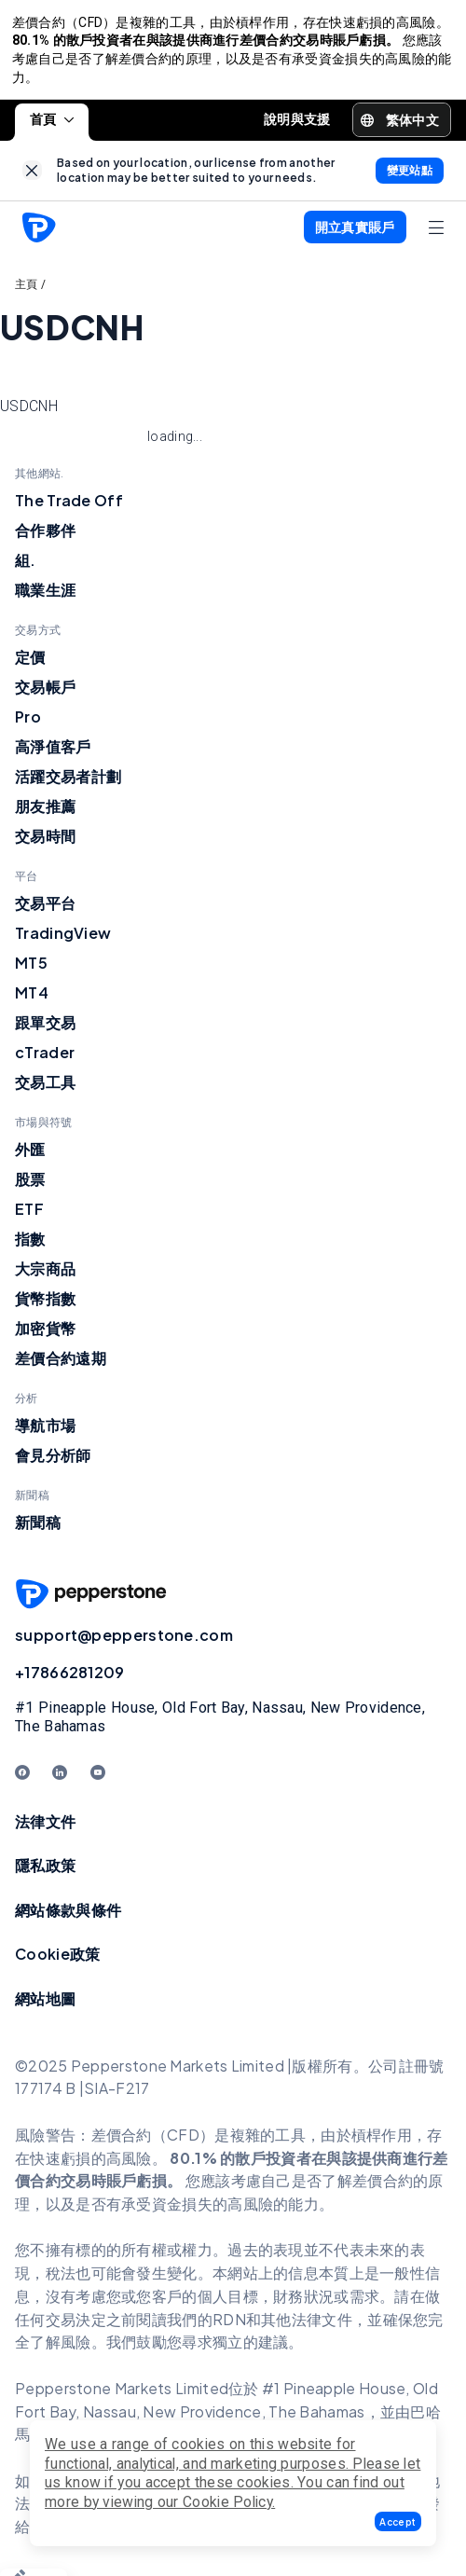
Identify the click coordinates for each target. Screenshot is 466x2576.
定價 (30, 664)
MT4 (31, 1000)
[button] (398, 2521)
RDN (229, 2326)
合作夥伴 (45, 537)
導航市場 (45, 1432)
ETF (29, 1216)
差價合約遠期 (60, 1365)
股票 (30, 1186)
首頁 (52, 126)
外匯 (30, 1156)
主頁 (26, 291)
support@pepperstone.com (124, 1642)
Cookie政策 (57, 1961)
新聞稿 (38, 1529)
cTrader (45, 1059)
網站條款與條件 (68, 1917)
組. (25, 567)
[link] (32, 177)
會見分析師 (53, 1462)
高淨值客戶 (53, 754)
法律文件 (45, 1828)
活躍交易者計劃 (68, 783)
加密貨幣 (45, 1335)
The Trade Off (69, 507)
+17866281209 (70, 1679)
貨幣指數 (45, 1306)
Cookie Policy (227, 2502)
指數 (30, 1246)
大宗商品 (45, 1276)
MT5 (31, 970)
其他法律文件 (306, 2326)
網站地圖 (45, 2006)
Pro (28, 724)
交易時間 (45, 843)
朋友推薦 (45, 813)
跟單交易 (45, 1030)
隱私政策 (45, 1872)
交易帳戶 (45, 694)
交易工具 (45, 1089)
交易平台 (45, 910)
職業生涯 (45, 597)
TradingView (63, 940)
